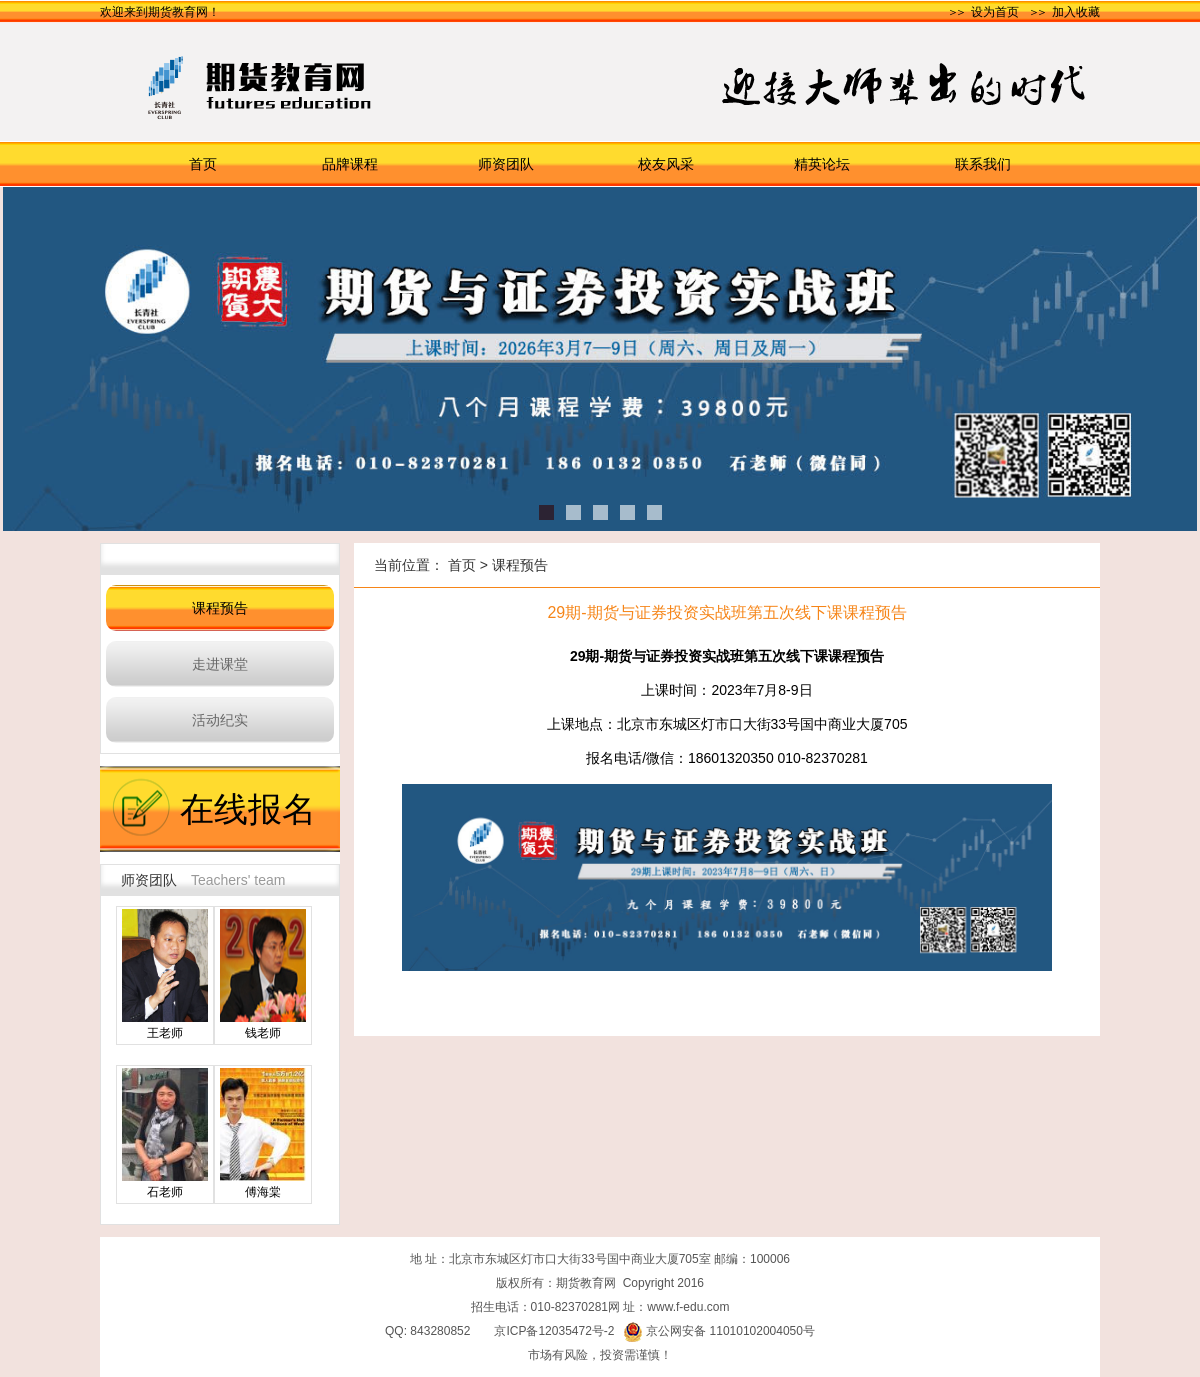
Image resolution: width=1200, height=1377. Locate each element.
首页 (203, 164)
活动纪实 (220, 720)
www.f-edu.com (688, 1307)
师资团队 (506, 164)
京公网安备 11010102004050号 (719, 1331)
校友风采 (666, 164)
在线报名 (248, 809)
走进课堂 (220, 664)
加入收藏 (1076, 12)
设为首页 (995, 12)
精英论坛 (822, 164)
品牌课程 (350, 164)
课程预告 (220, 608)
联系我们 (983, 164)
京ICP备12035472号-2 (554, 1331)
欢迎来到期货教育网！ (160, 12)
